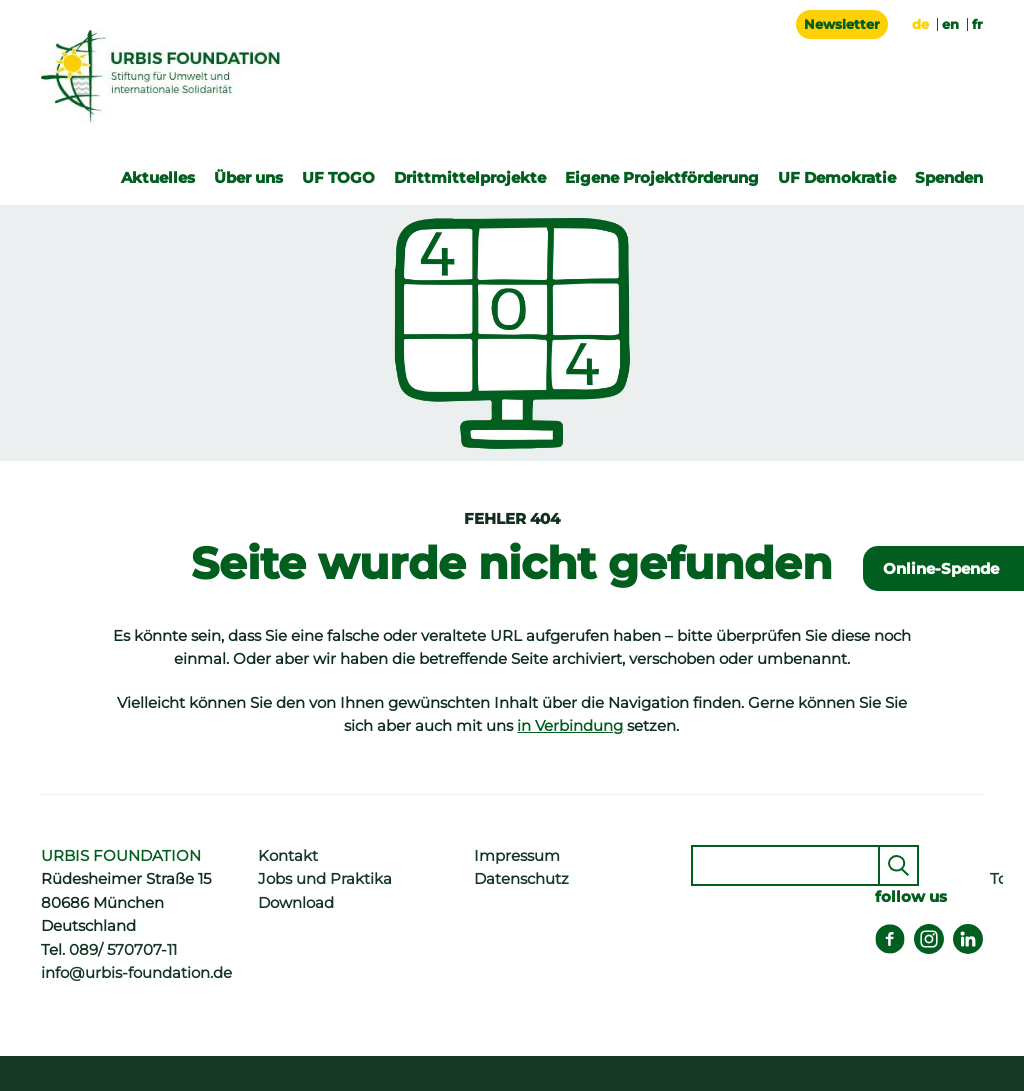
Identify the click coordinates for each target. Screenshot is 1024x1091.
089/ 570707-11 (123, 950)
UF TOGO (338, 177)
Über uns (248, 177)
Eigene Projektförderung (662, 177)
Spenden (949, 177)
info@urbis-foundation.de (136, 973)
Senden (898, 865)
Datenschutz (521, 879)
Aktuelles (158, 177)
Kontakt (288, 856)
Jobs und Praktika (325, 879)
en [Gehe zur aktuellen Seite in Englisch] (950, 24)
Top (996, 879)
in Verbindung (570, 726)
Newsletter (842, 24)
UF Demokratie (837, 177)
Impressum (517, 856)
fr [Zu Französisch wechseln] (977, 24)
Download (296, 903)
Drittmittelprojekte (470, 177)
